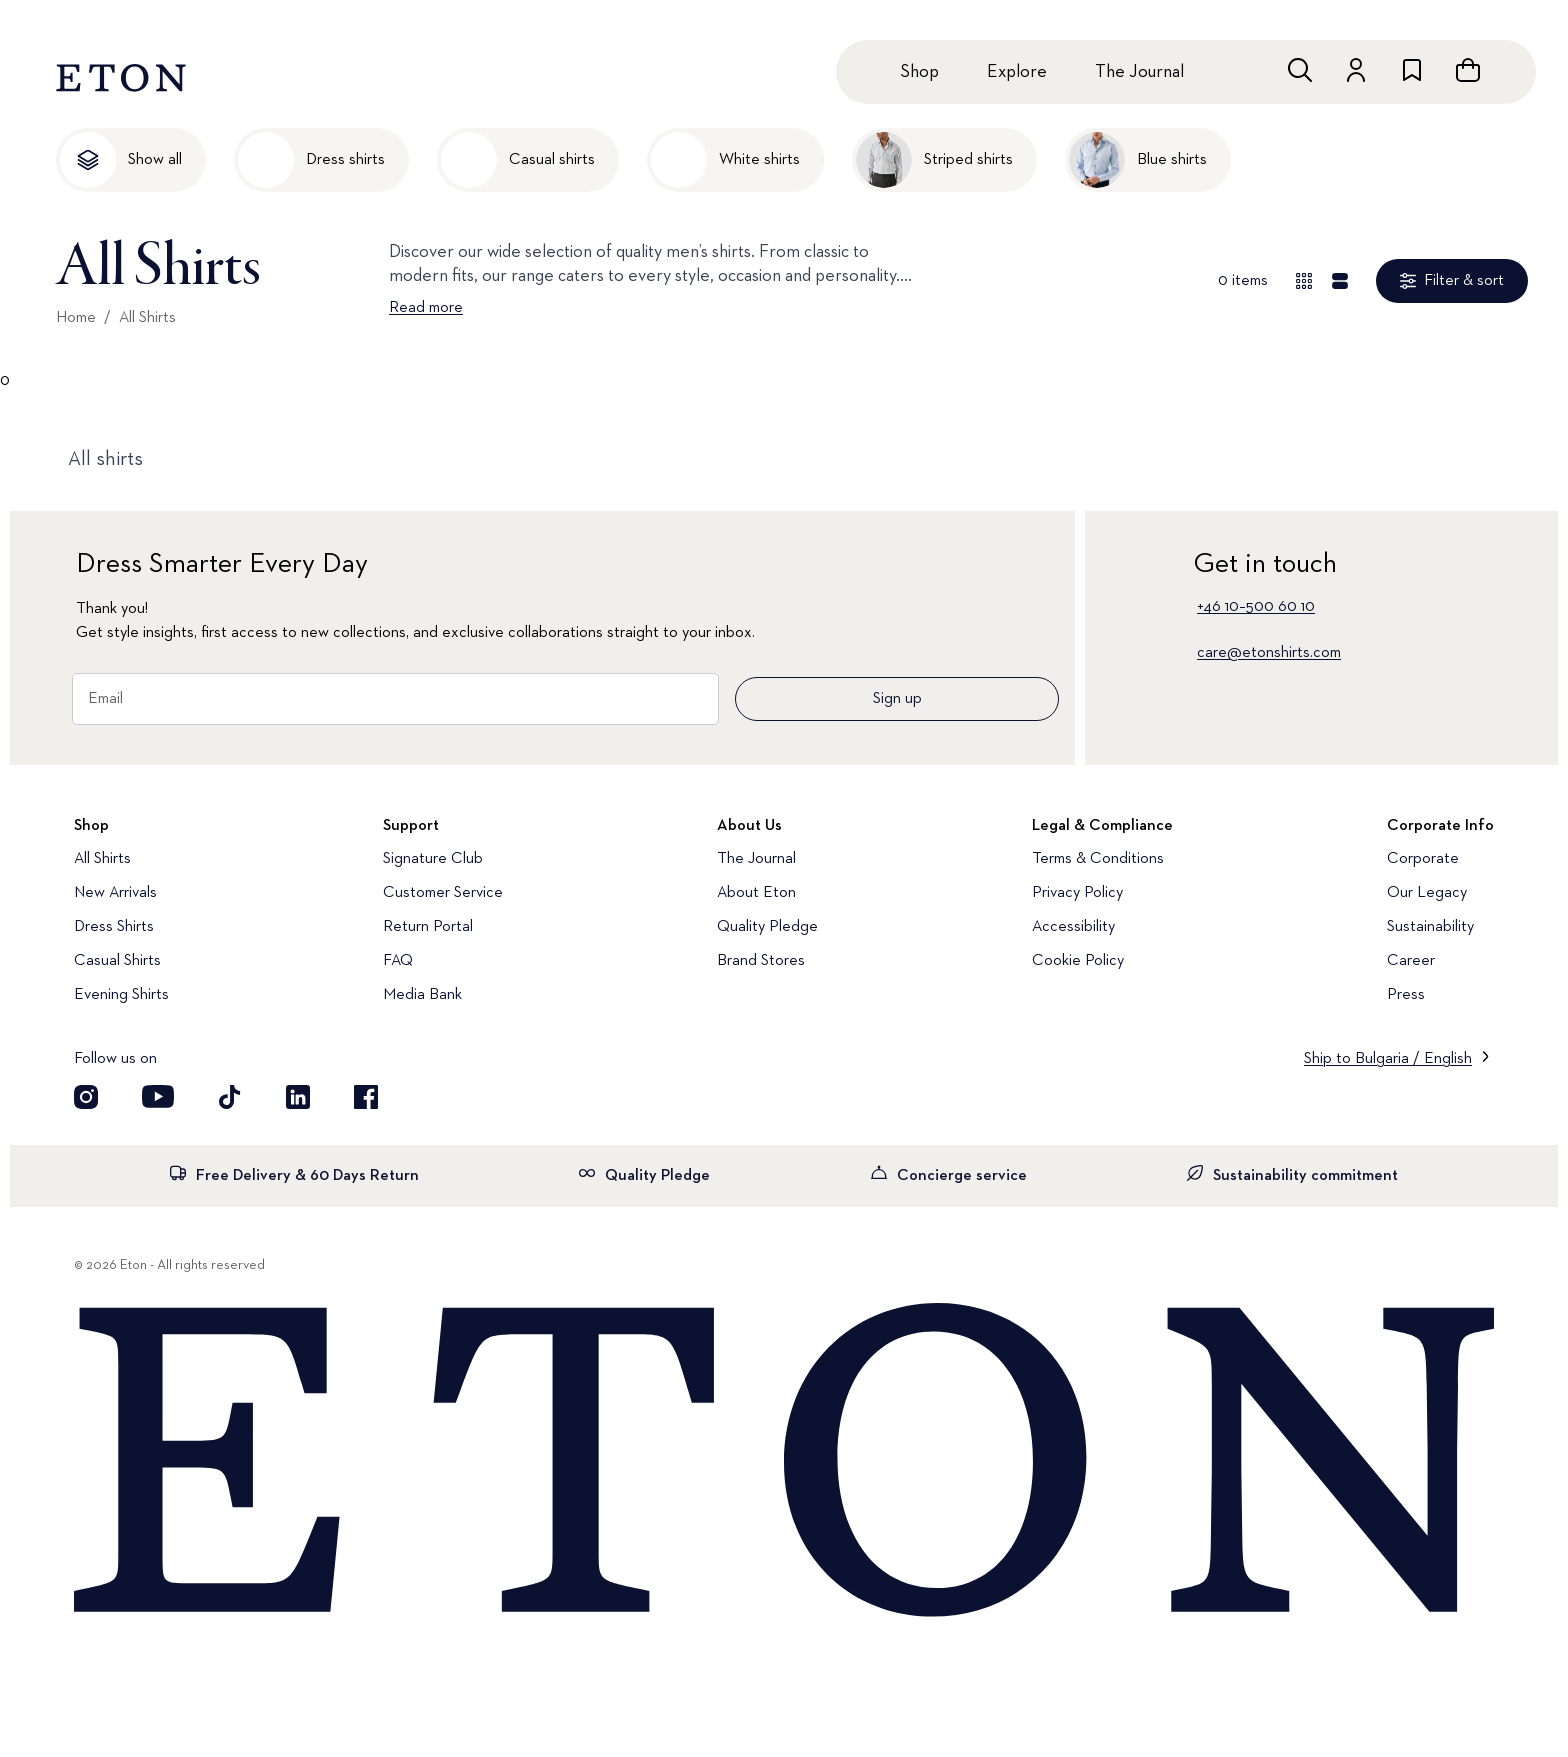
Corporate (1423, 859)
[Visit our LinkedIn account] (298, 1097)
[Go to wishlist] (1412, 70)
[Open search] (1300, 70)
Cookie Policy (1078, 961)
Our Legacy (1427, 893)
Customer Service (443, 893)
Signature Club (433, 859)
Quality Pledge (767, 927)
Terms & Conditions (1098, 859)
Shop (919, 72)
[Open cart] (1468, 70)
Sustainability (1430, 927)
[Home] (784, 1462)
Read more (426, 308)
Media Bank (422, 995)
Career (1411, 961)
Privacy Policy (1077, 893)
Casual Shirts (117, 961)
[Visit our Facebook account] (366, 1097)
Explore (1017, 72)
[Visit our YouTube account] (158, 1097)
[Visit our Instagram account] (86, 1097)
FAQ (398, 961)
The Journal (1139, 72)
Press (1406, 995)
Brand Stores (761, 961)
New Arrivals (115, 893)
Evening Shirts (121, 995)
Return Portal (428, 927)
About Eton (756, 893)
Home (76, 318)
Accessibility (1073, 927)
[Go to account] (1356, 70)
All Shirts (147, 318)
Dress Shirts (114, 927)
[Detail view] (1340, 281)
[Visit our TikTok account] (230, 1097)
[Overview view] (1304, 281)
